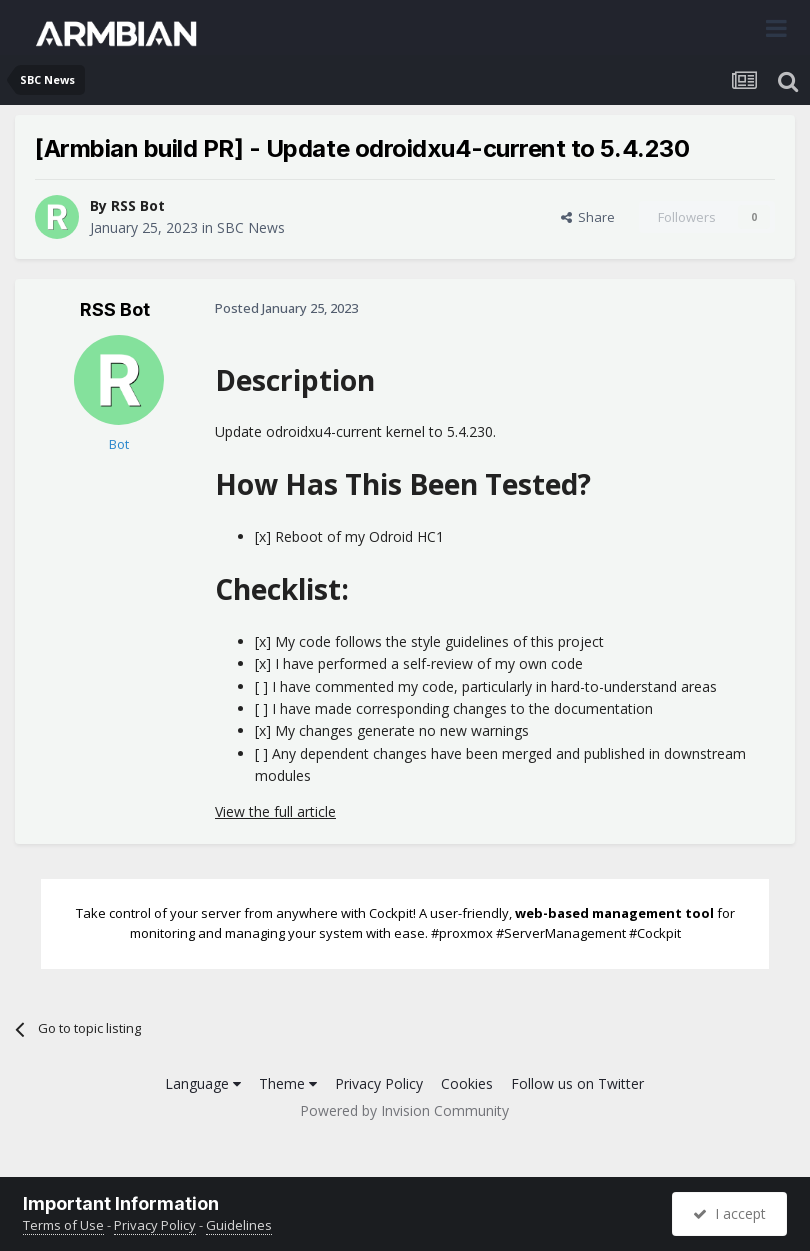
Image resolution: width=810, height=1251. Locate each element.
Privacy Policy (379, 1083)
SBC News (251, 227)
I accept (729, 1213)
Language (203, 1083)
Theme (288, 1083)
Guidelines (239, 1225)
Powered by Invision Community (404, 1110)
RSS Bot (138, 205)
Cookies (467, 1083)
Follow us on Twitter (577, 1083)
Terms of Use (63, 1225)
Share (588, 217)
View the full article (275, 811)
